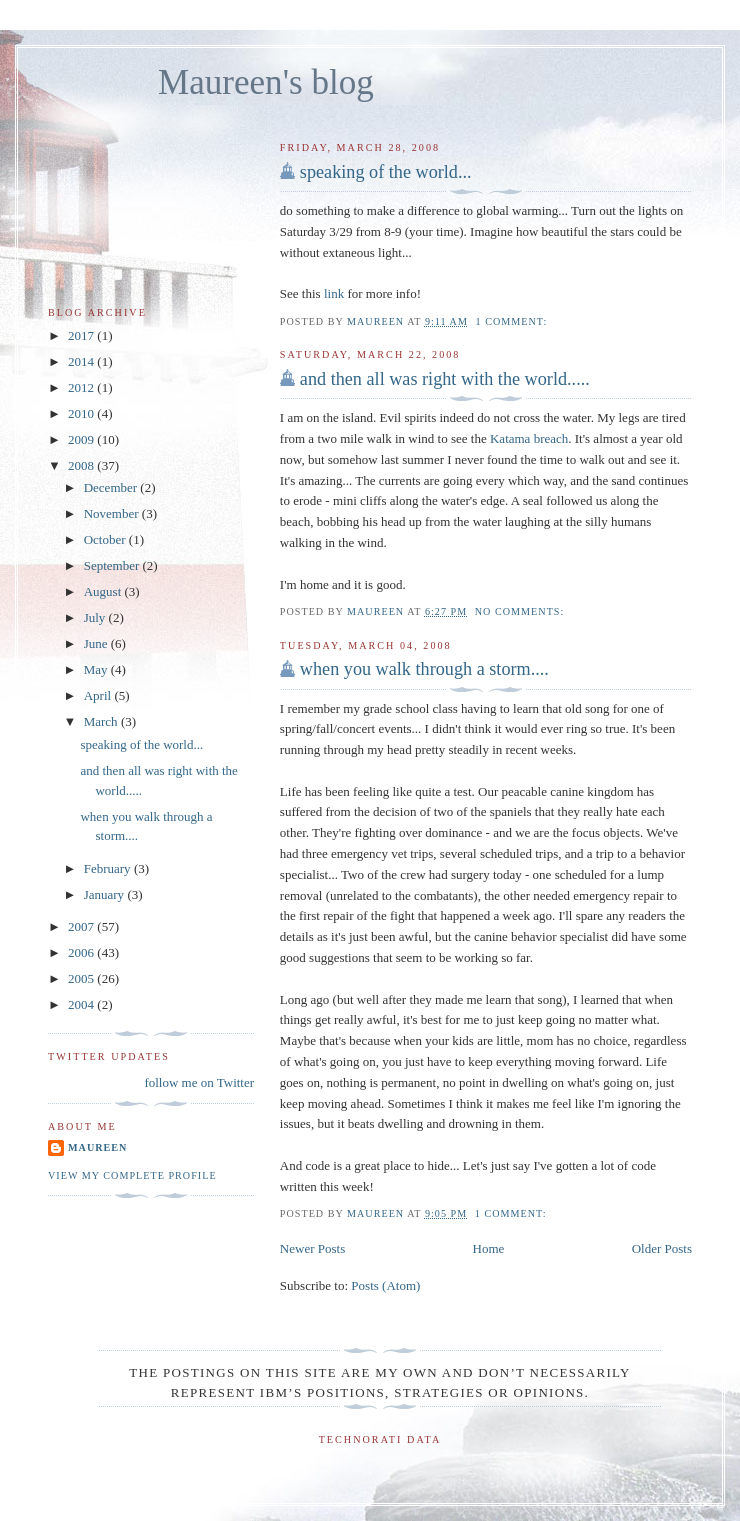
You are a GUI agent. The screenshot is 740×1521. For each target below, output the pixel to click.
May (97, 669)
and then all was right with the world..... (445, 379)
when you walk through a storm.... (424, 669)
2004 (82, 1004)
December (112, 487)
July (96, 617)
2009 (82, 439)
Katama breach (529, 438)
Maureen (97, 1147)
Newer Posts (312, 1248)
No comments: (521, 611)
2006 (82, 952)
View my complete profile (132, 1175)
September (113, 565)
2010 (82, 413)
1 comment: (513, 321)
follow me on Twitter (199, 1082)
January (106, 894)
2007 (82, 926)
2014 (82, 361)
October (106, 539)
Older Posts (662, 1248)
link (334, 293)
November (113, 513)
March (102, 721)
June (97, 643)
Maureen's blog (266, 82)
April (99, 695)
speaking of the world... (386, 172)
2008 (82, 465)
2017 (82, 335)
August (104, 591)
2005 (82, 978)
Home (489, 1248)
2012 (82, 387)
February (109, 868)
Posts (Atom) (385, 1285)
